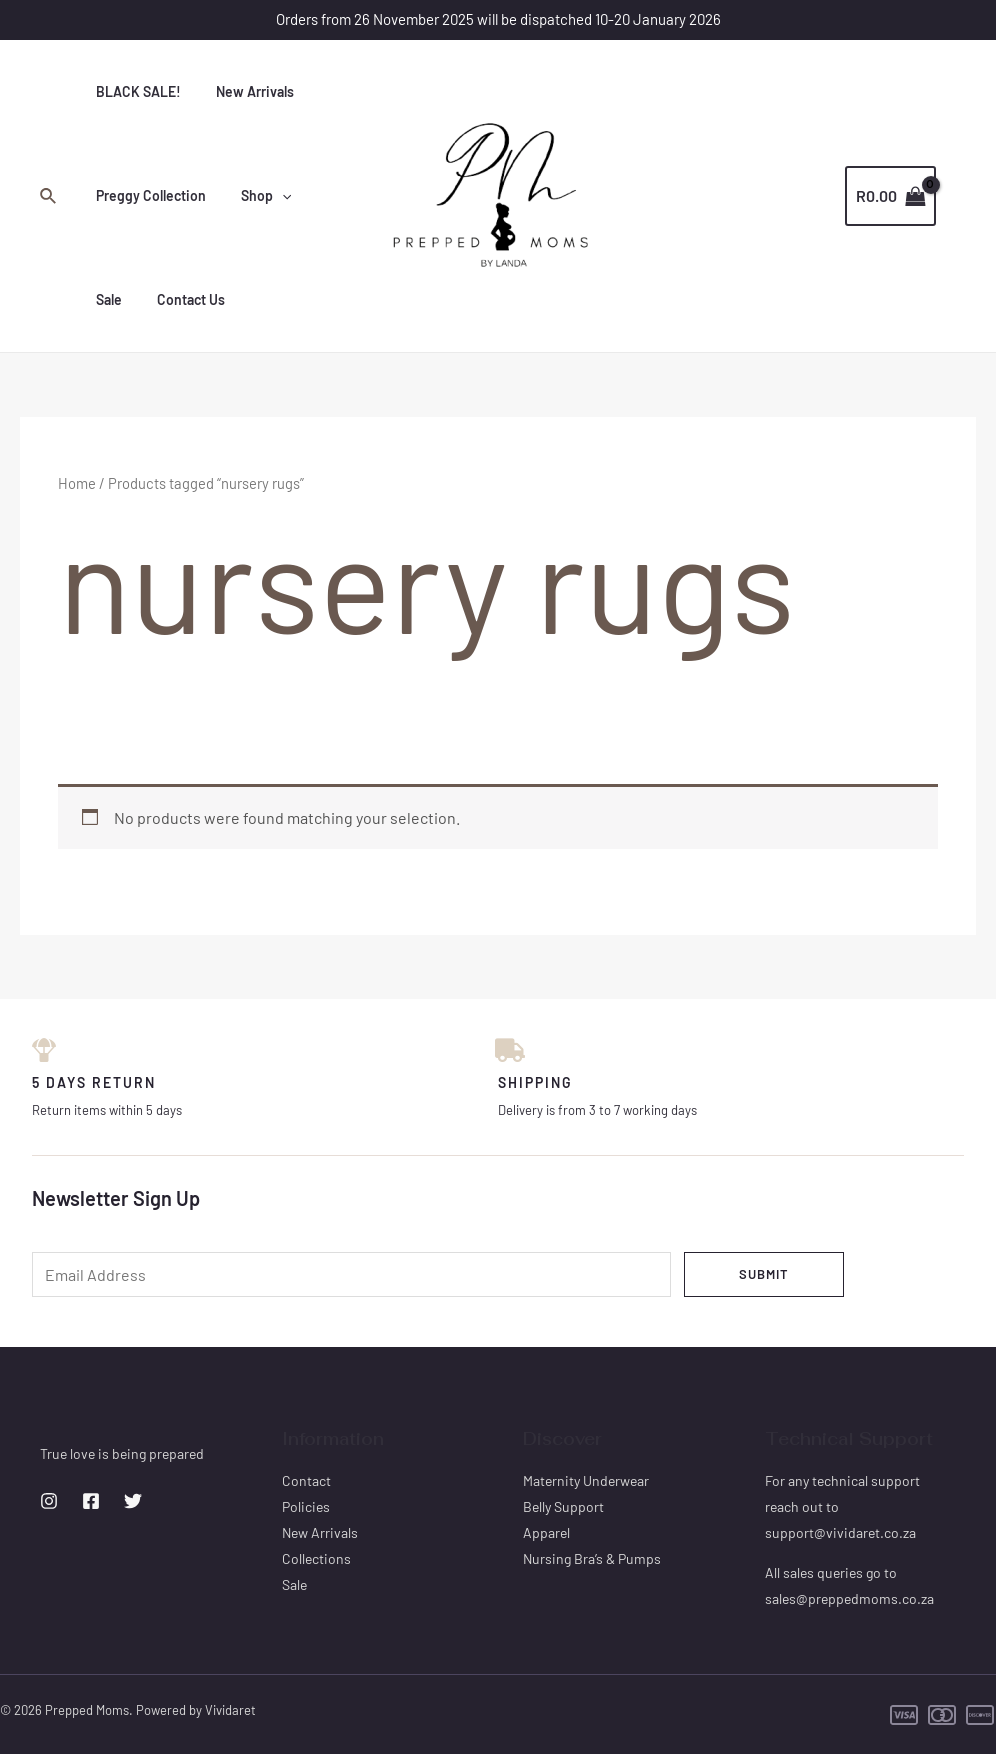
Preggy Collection (147, 195)
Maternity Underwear (586, 1480)
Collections (316, 1558)
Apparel (546, 1532)
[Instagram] (49, 1502)
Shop (255, 196)
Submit (764, 1274)
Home (77, 483)
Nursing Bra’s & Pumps (592, 1558)
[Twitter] (133, 1502)
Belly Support (563, 1506)
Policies (306, 1506)
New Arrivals (244, 91)
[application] (271, 196)
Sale (322, 195)
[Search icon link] (49, 196)
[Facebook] (91, 1502)
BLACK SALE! (134, 91)
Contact (306, 1480)
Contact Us (126, 299)
